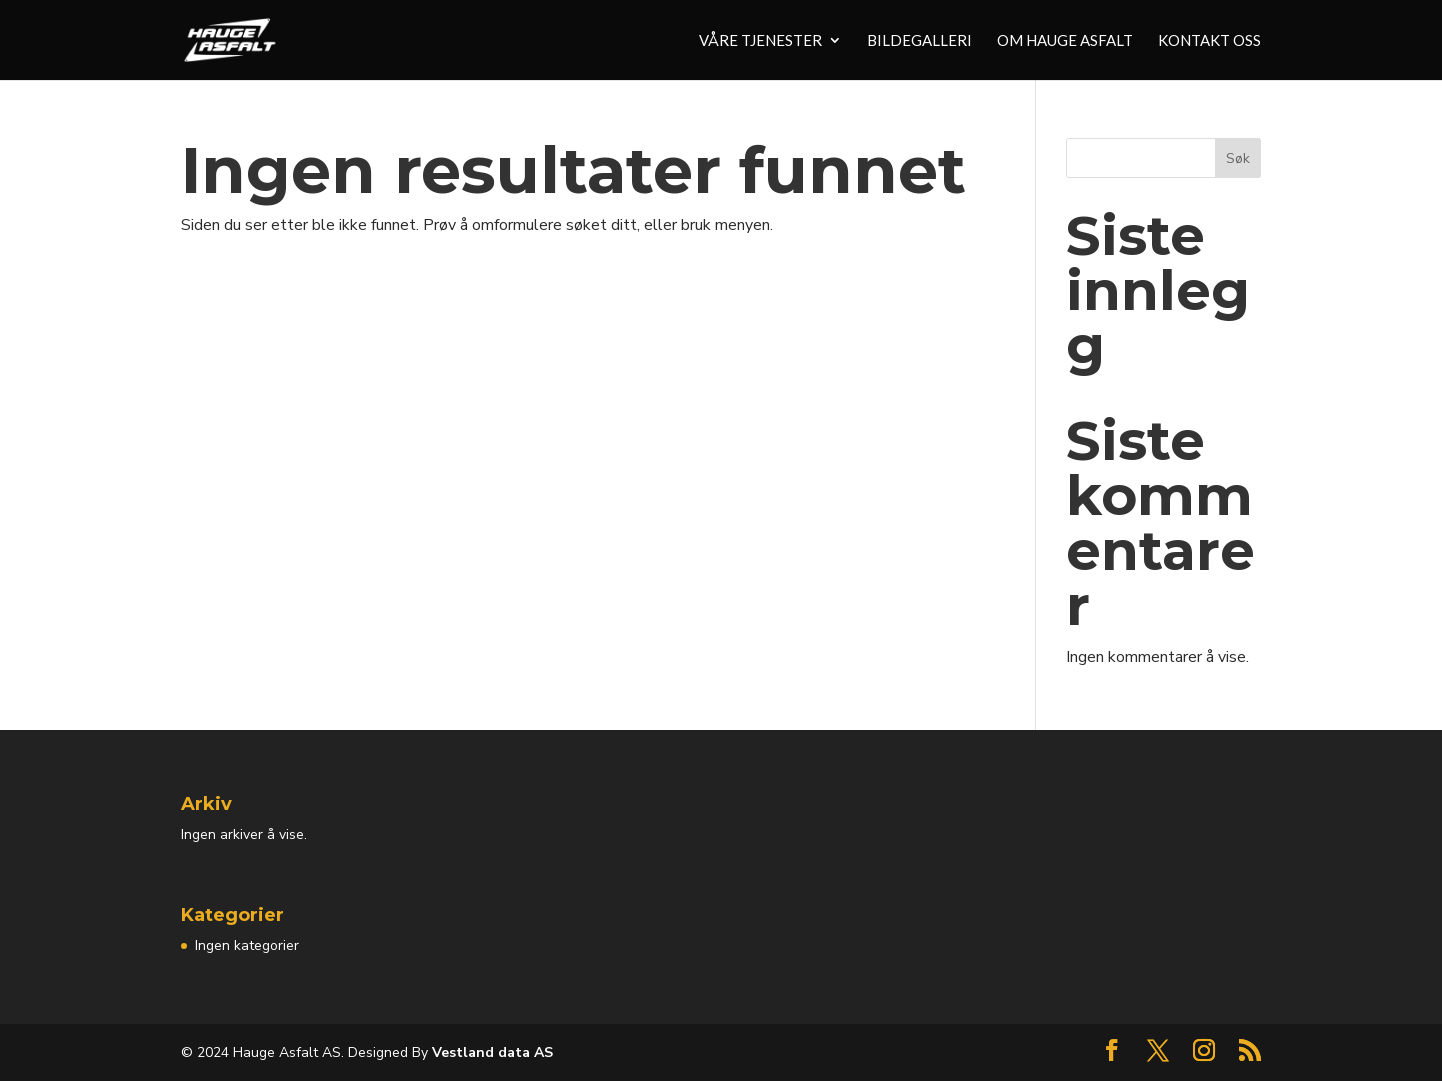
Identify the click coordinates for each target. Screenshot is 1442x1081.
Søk (1238, 158)
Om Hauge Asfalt (1065, 41)
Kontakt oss (1209, 41)
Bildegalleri (919, 41)
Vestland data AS (490, 1052)
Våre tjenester (760, 41)
